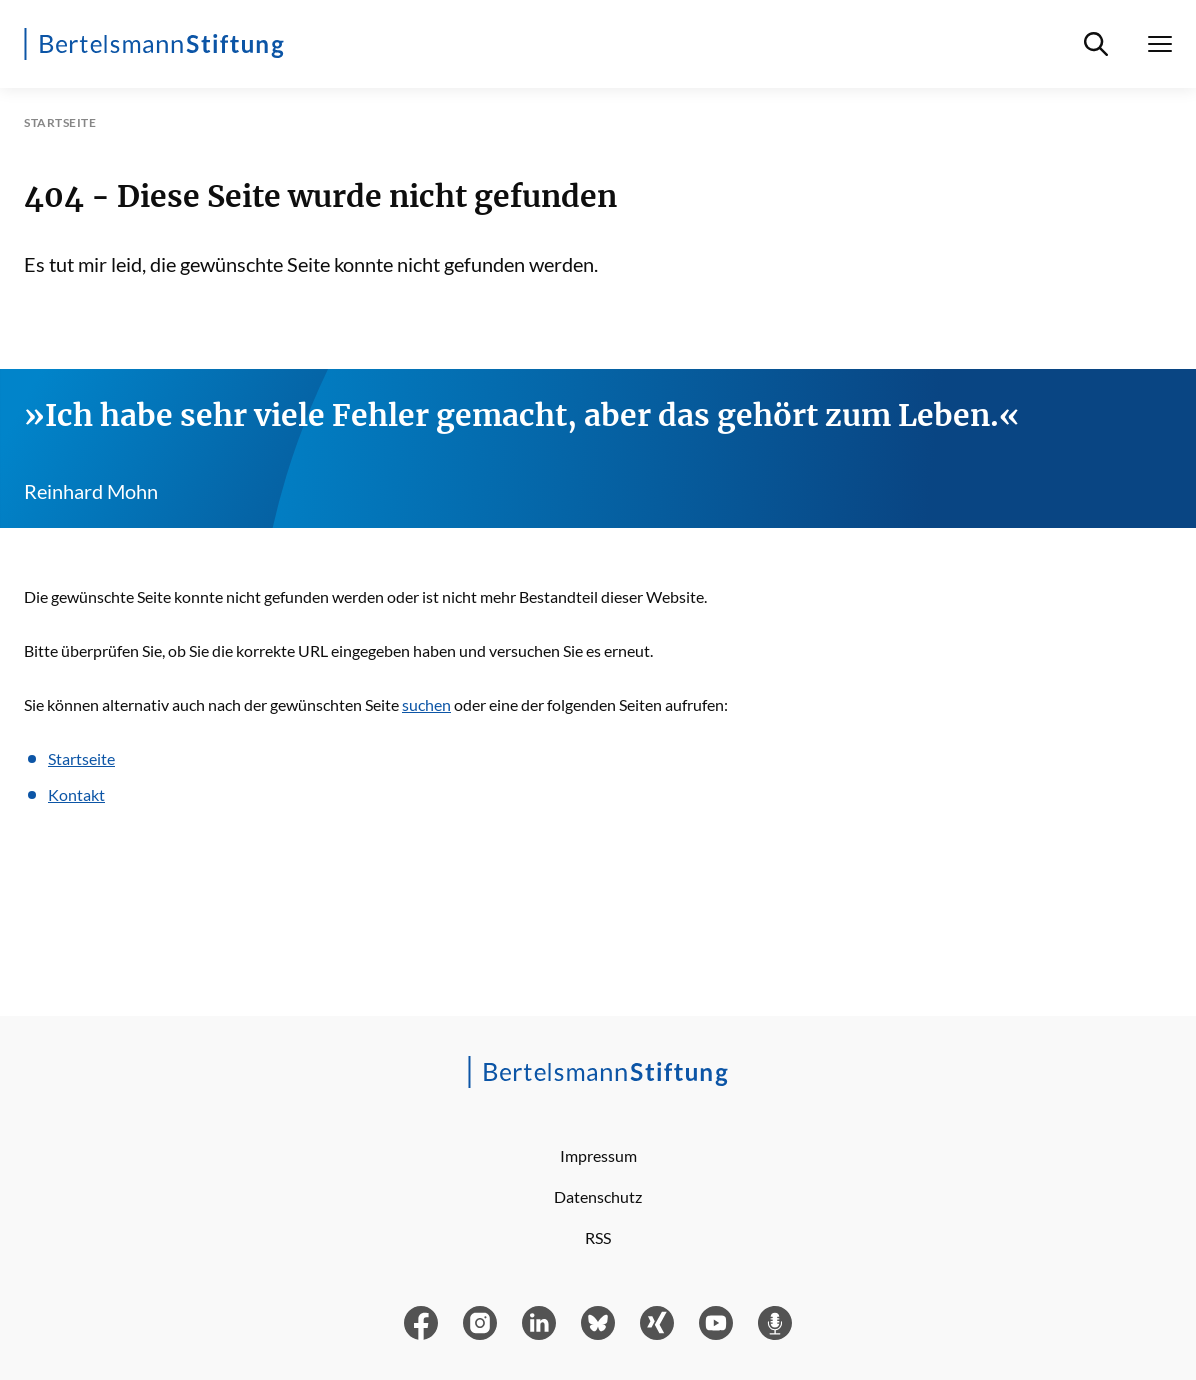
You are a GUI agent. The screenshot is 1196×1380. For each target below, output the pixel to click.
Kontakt (76, 794)
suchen (426, 704)
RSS (598, 1237)
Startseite (81, 758)
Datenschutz (598, 1196)
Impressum (598, 1155)
